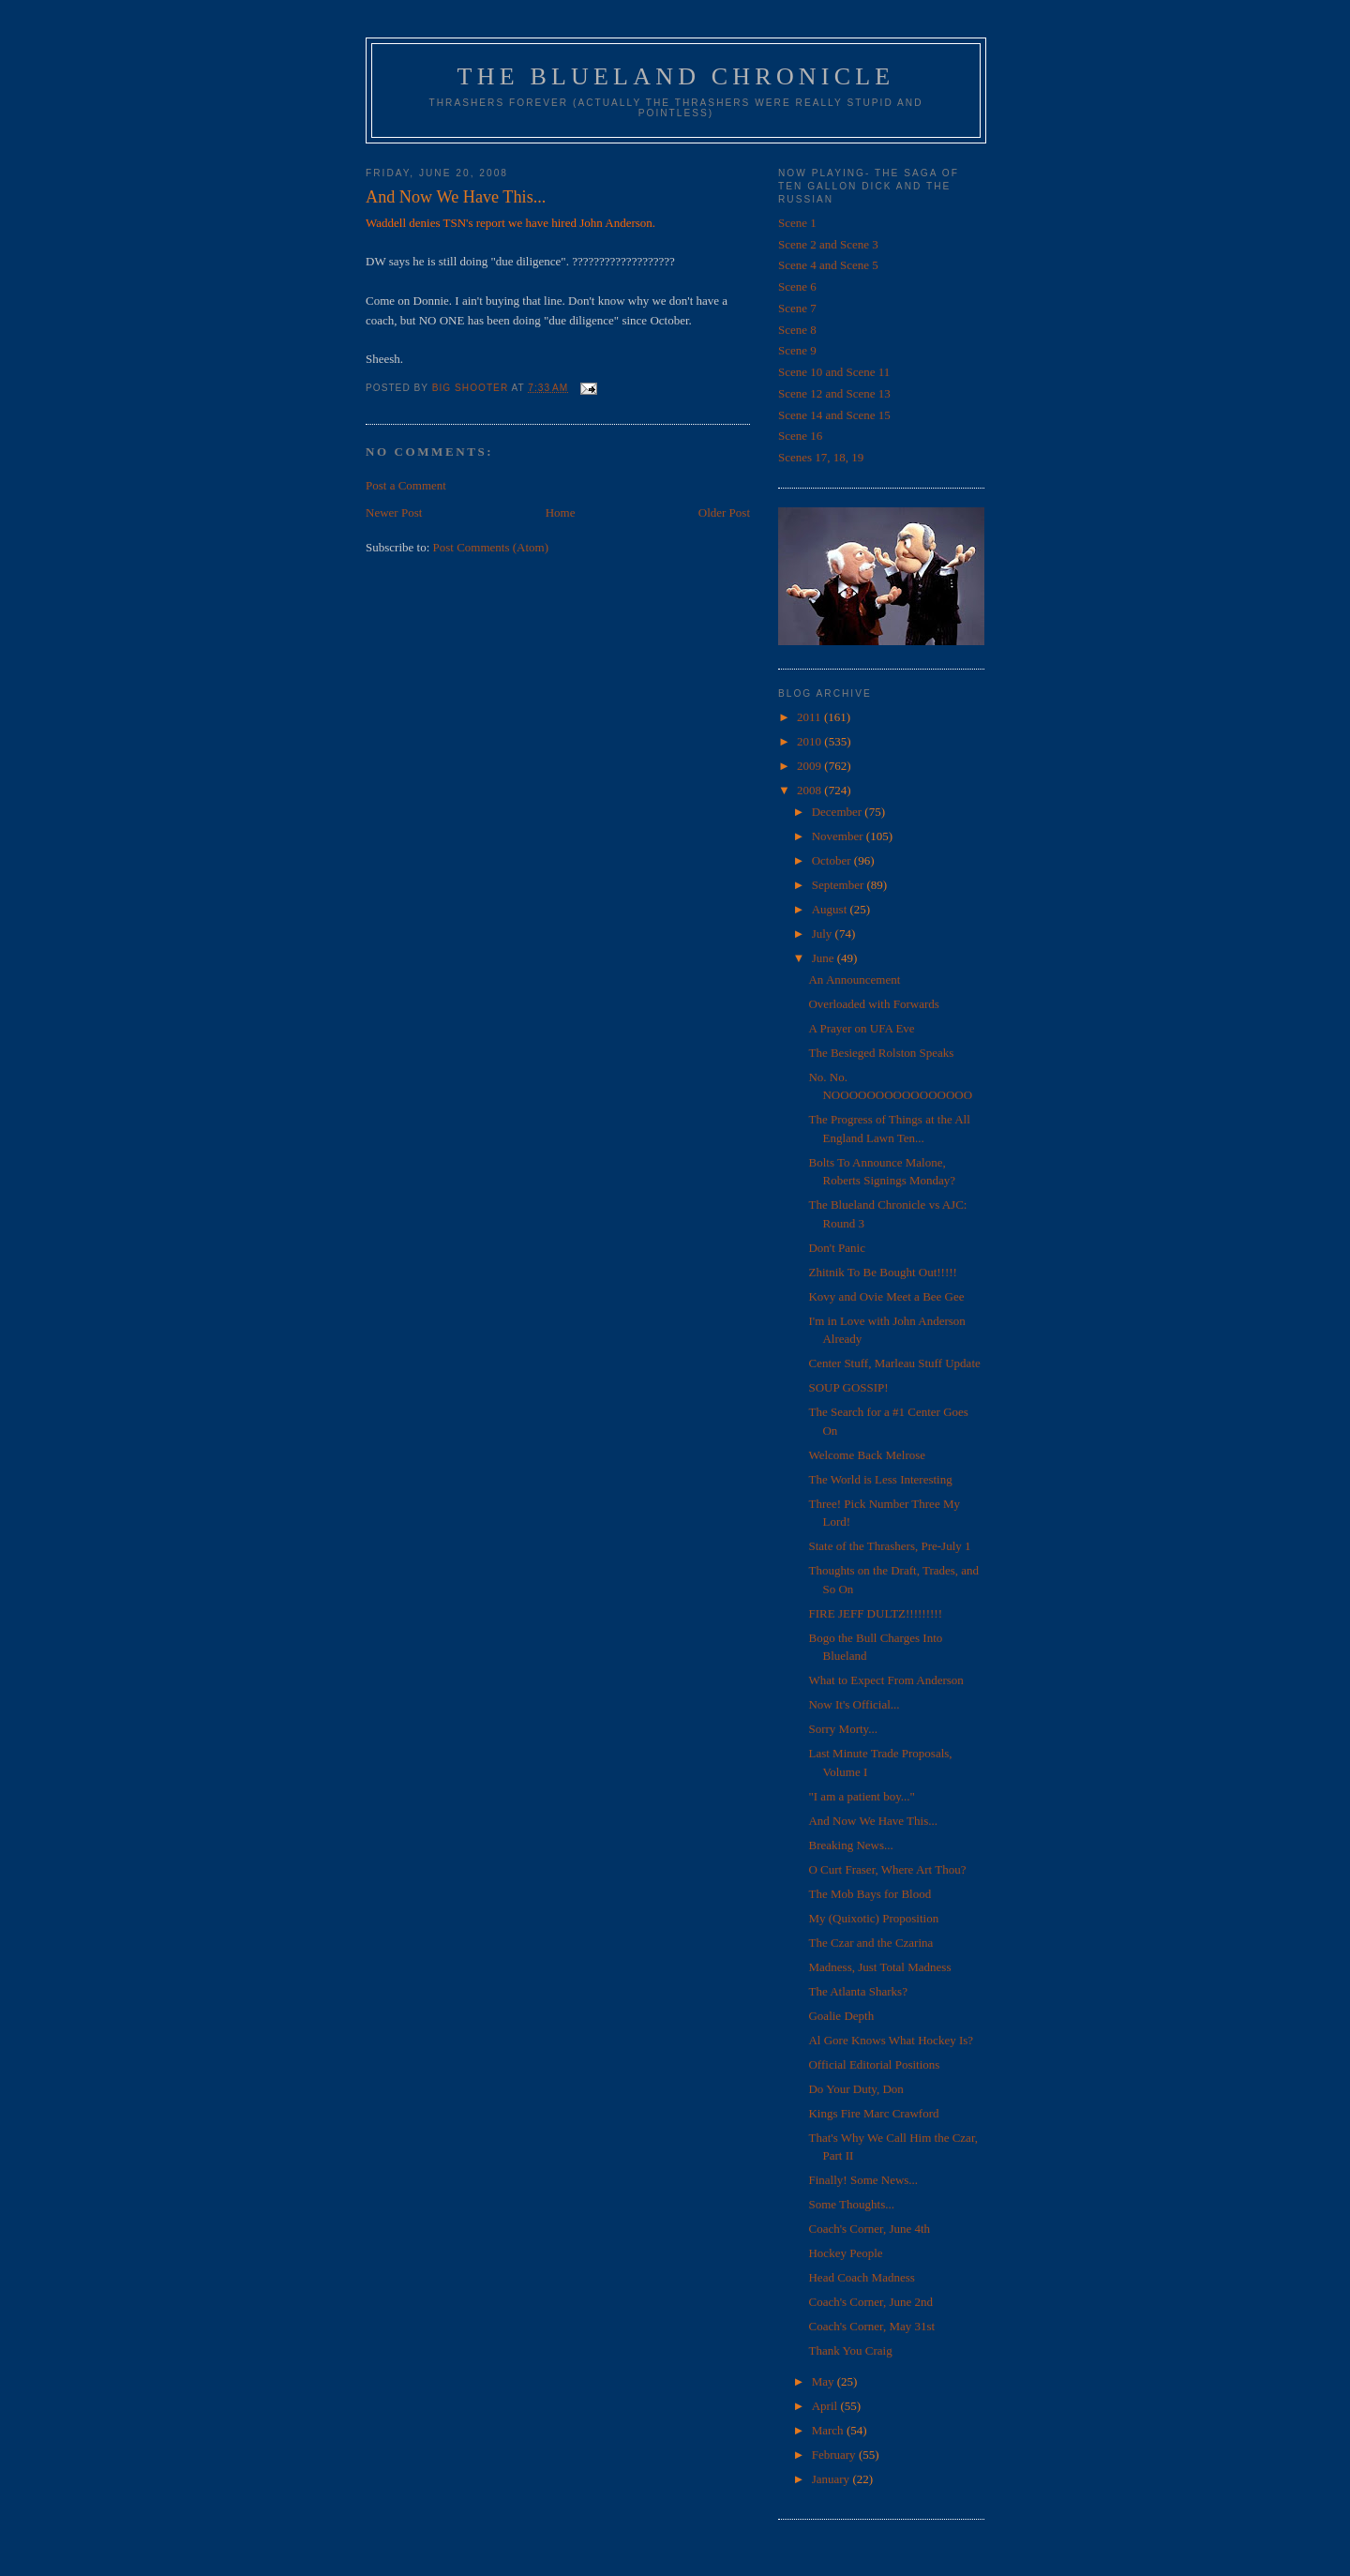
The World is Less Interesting (880, 1479)
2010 (810, 741)
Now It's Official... (853, 1704)
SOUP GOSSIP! (848, 1387)
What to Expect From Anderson (885, 1680)
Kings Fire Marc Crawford (873, 2113)
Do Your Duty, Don (855, 2089)
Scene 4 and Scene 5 (828, 265)
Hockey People (845, 2253)
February (835, 2455)
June (824, 958)
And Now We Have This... (872, 1821)
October (833, 860)
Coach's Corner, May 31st (871, 2326)
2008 (810, 790)
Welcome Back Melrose (866, 1455)
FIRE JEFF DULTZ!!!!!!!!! (875, 1613)
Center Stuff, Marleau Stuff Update (894, 1363)
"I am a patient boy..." (861, 1796)
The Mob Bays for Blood (869, 1894)
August (831, 909)
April (826, 2406)
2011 (810, 717)
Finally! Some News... (863, 2180)
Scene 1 (797, 223)
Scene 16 (800, 436)
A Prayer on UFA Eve (861, 1028)
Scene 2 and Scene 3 (828, 244)
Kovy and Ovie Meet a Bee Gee (886, 1296)
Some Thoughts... (851, 2204)
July (823, 933)
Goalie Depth (841, 2016)
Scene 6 (797, 286)
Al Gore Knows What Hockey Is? (890, 2040)
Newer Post (394, 512)
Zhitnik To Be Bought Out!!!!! (882, 1272)
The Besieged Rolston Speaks (880, 1053)
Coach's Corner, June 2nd (870, 2302)
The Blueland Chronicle (676, 76)
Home (561, 512)
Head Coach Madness (861, 2277)
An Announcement (854, 979)
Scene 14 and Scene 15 (834, 415)
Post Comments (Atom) (491, 547)
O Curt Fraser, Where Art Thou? (887, 1869)
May (824, 2381)
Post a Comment (406, 485)
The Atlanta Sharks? (857, 1991)
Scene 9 (797, 350)
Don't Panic (836, 1248)
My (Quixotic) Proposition (873, 1918)
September (839, 885)
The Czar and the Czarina (870, 1943)
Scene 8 (797, 330)
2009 (810, 766)
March (829, 2430)
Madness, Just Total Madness (879, 1967)
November (839, 836)
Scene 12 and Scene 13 (834, 393)
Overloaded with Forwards (873, 1004)
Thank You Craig (850, 2350)
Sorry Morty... (843, 1729)
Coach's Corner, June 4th (869, 2229)
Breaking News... (850, 1845)
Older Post (724, 512)
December (838, 812)
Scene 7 (797, 308)
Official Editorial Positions (873, 2064)
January (832, 2479)
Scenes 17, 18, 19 (820, 457)
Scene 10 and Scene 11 (834, 372)
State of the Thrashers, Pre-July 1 (889, 1546)
